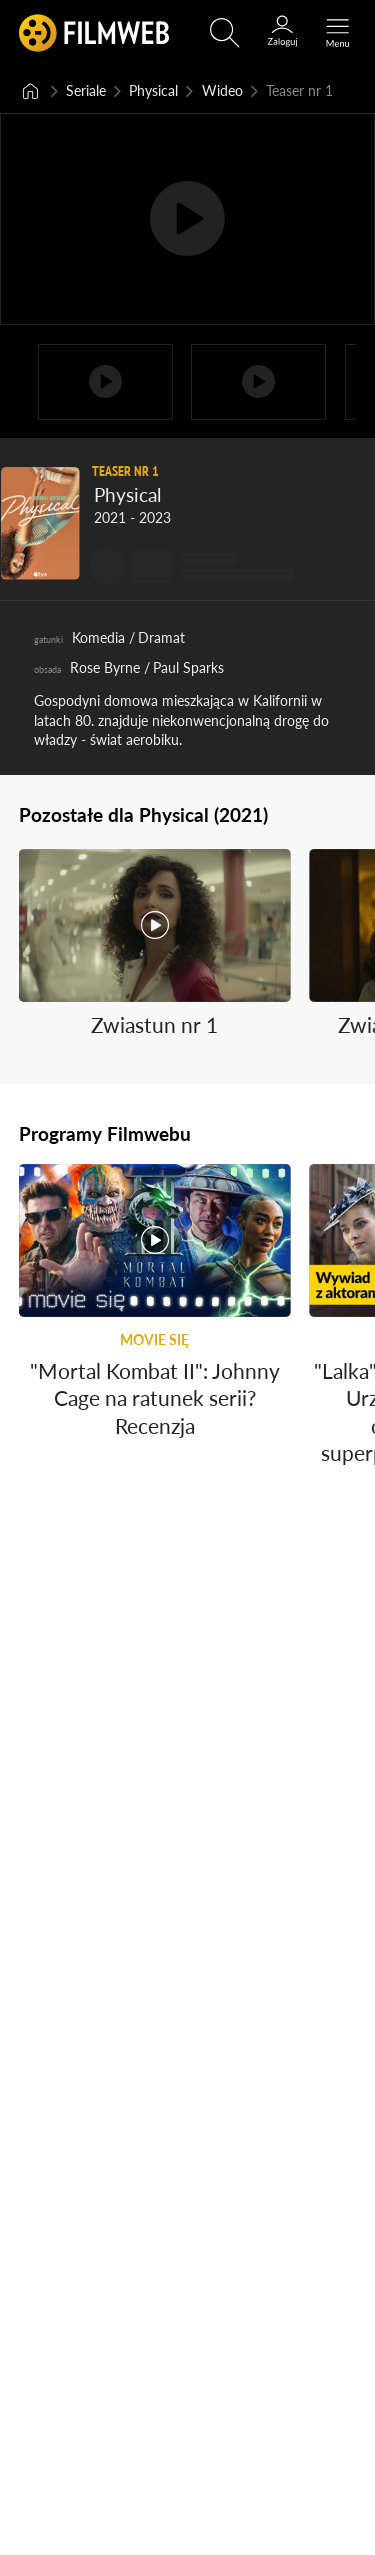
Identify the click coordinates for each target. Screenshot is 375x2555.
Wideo (222, 90)
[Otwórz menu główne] (338, 33)
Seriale (86, 90)
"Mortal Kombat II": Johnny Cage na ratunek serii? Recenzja (155, 1398)
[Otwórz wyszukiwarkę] (225, 33)
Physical (153, 90)
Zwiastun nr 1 (154, 1025)
